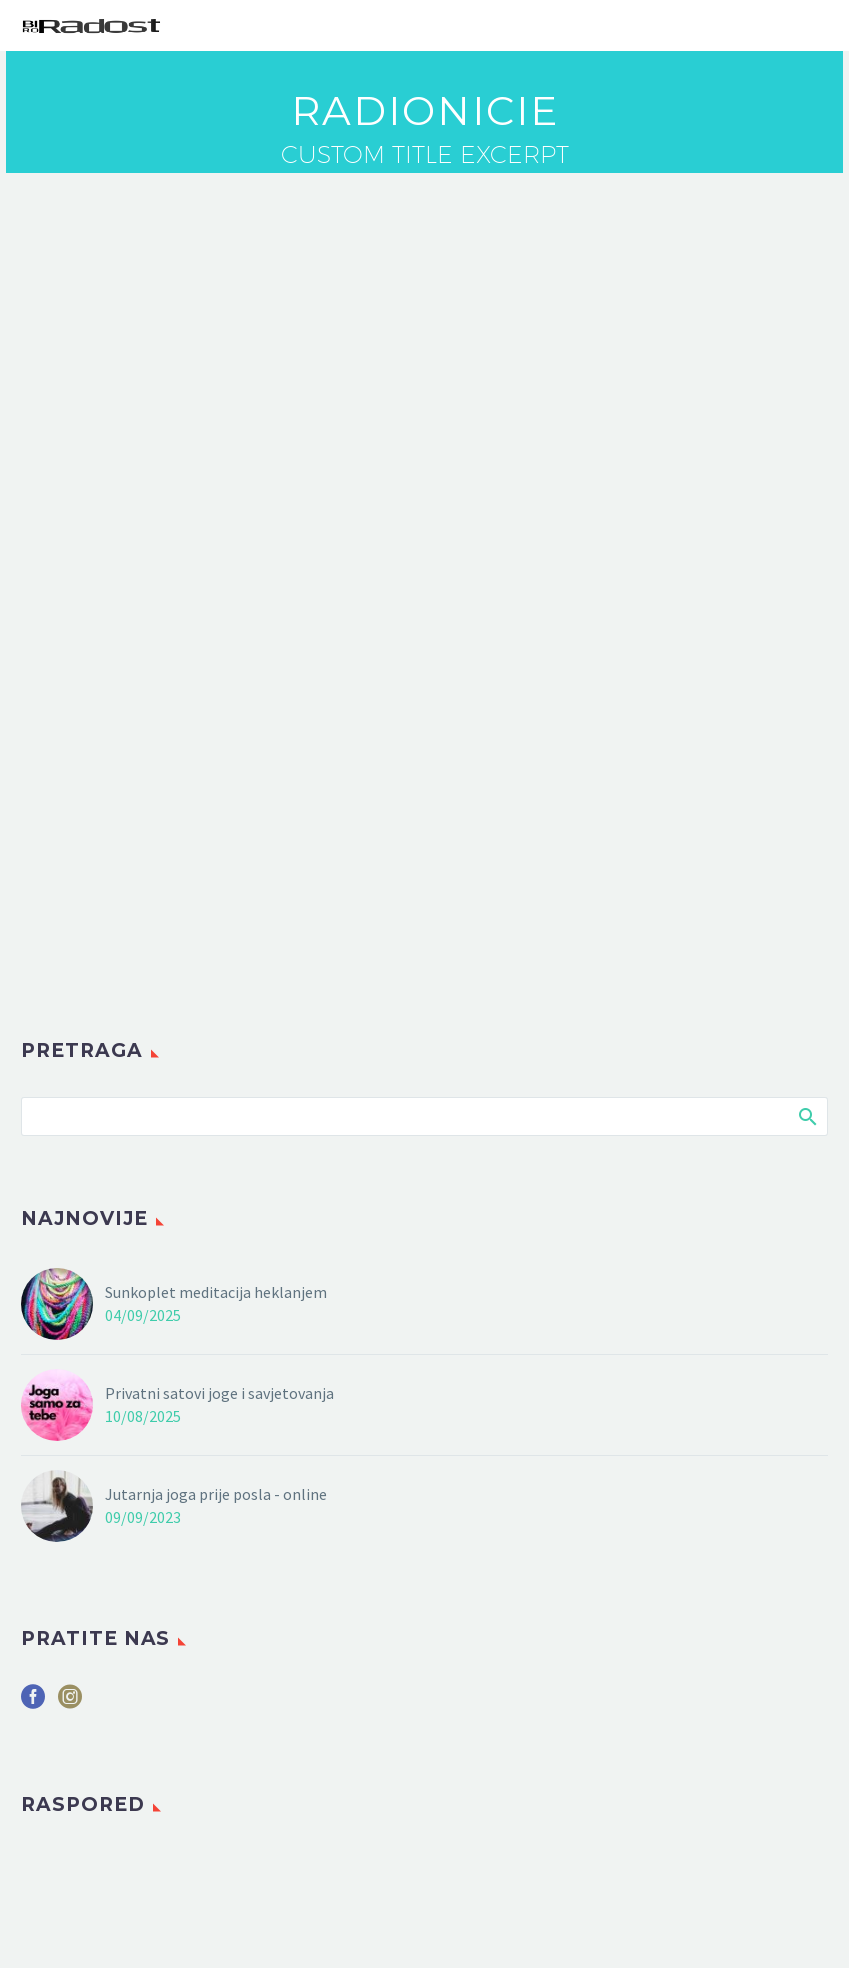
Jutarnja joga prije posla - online (216, 1494)
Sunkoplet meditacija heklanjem (216, 1292)
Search (806, 1116)
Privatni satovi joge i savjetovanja (219, 1393)
